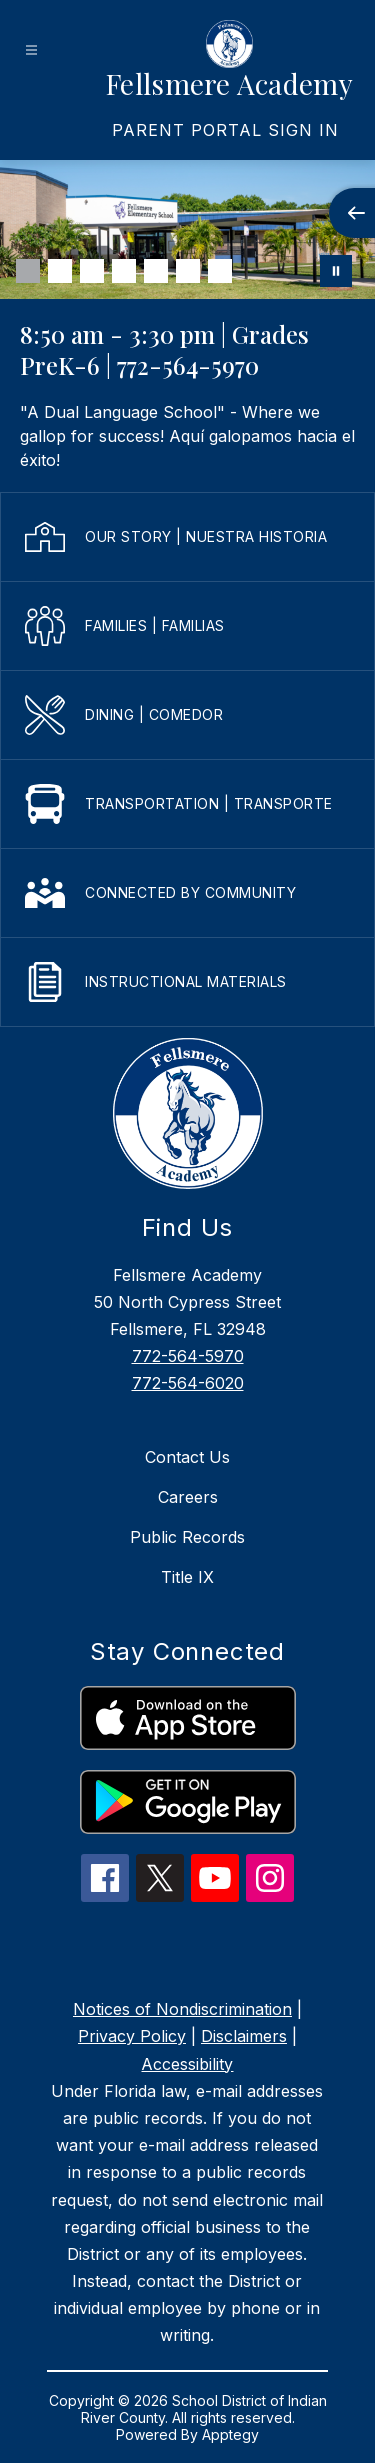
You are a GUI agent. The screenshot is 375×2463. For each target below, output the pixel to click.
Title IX (187, 1577)
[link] (225, 130)
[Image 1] (28, 271)
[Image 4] (124, 271)
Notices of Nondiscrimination (182, 2009)
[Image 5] (156, 271)
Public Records (187, 1537)
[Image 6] (188, 271)
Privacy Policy (132, 2036)
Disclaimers (244, 2036)
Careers (188, 1497)
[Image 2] (60, 271)
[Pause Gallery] (336, 271)
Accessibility (187, 2064)
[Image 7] (220, 271)
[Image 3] (92, 271)
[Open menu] (31, 50)
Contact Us (187, 1457)
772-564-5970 (188, 1356)
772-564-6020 (188, 1383)
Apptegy (230, 2434)
